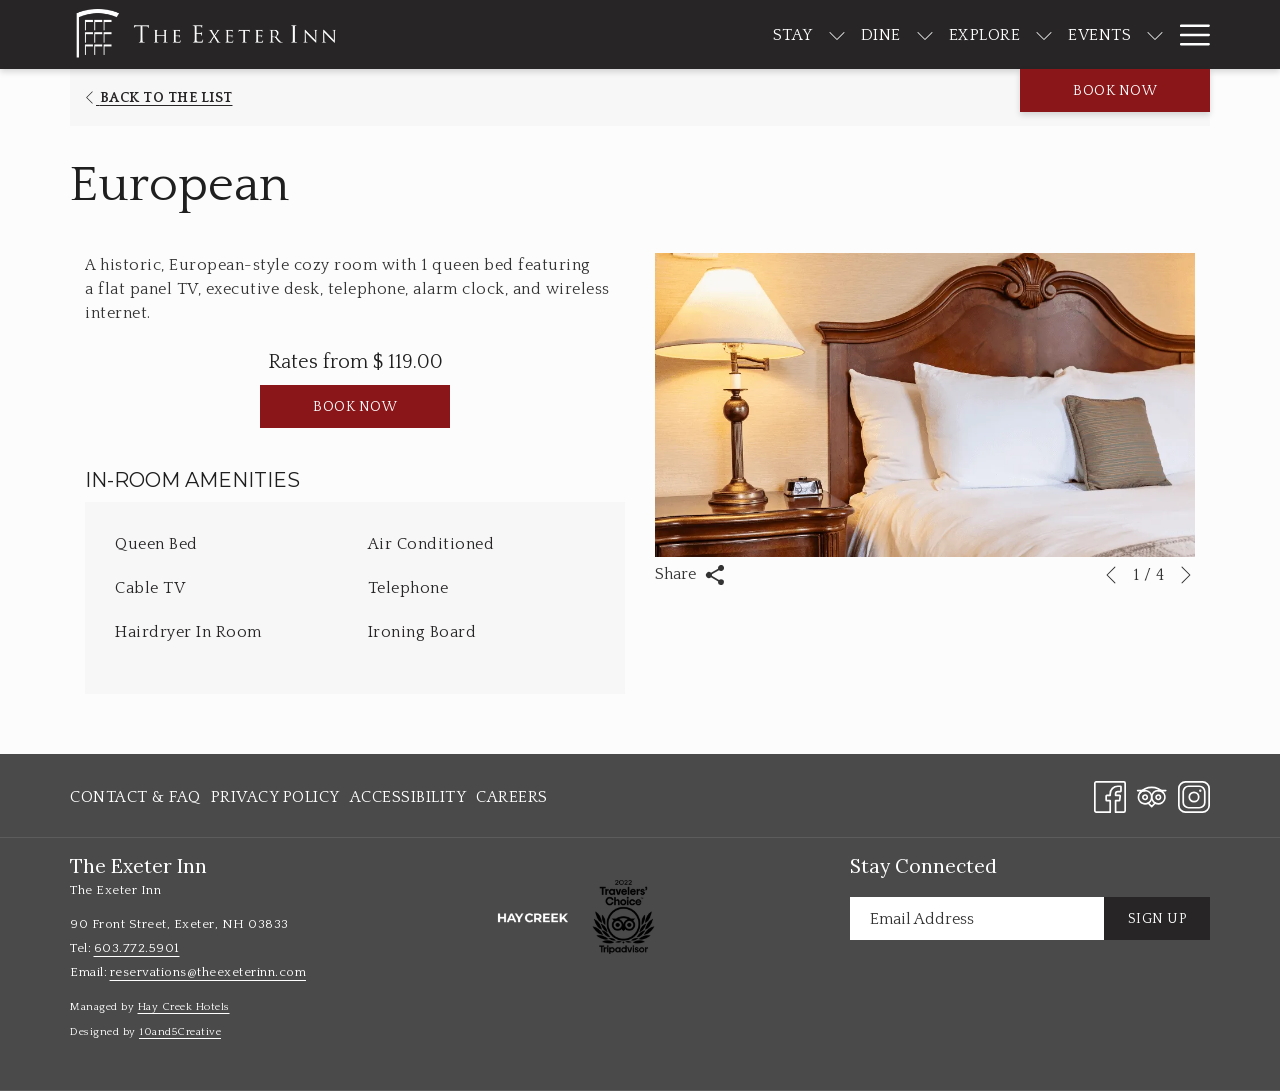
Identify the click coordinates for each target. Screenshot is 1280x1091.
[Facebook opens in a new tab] (1110, 794)
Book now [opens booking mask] (1115, 91)
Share (690, 575)
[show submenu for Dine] (865, 34)
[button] (925, 405)
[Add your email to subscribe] (977, 918)
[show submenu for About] (1200, 34)
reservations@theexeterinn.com (208, 972)
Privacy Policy (275, 797)
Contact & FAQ (135, 797)
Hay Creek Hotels (184, 1007)
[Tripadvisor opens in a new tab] (1152, 794)
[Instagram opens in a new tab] (1194, 794)
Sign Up (1157, 919)
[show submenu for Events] (1096, 34)
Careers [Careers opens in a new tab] (512, 800)
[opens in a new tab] (532, 917)
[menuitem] (733, 34)
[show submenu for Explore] (985, 34)
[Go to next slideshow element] (1186, 575)
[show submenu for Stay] (777, 34)
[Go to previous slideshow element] (1111, 575)
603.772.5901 (137, 948)
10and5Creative (180, 1032)
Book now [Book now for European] (355, 407)
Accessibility (408, 797)
